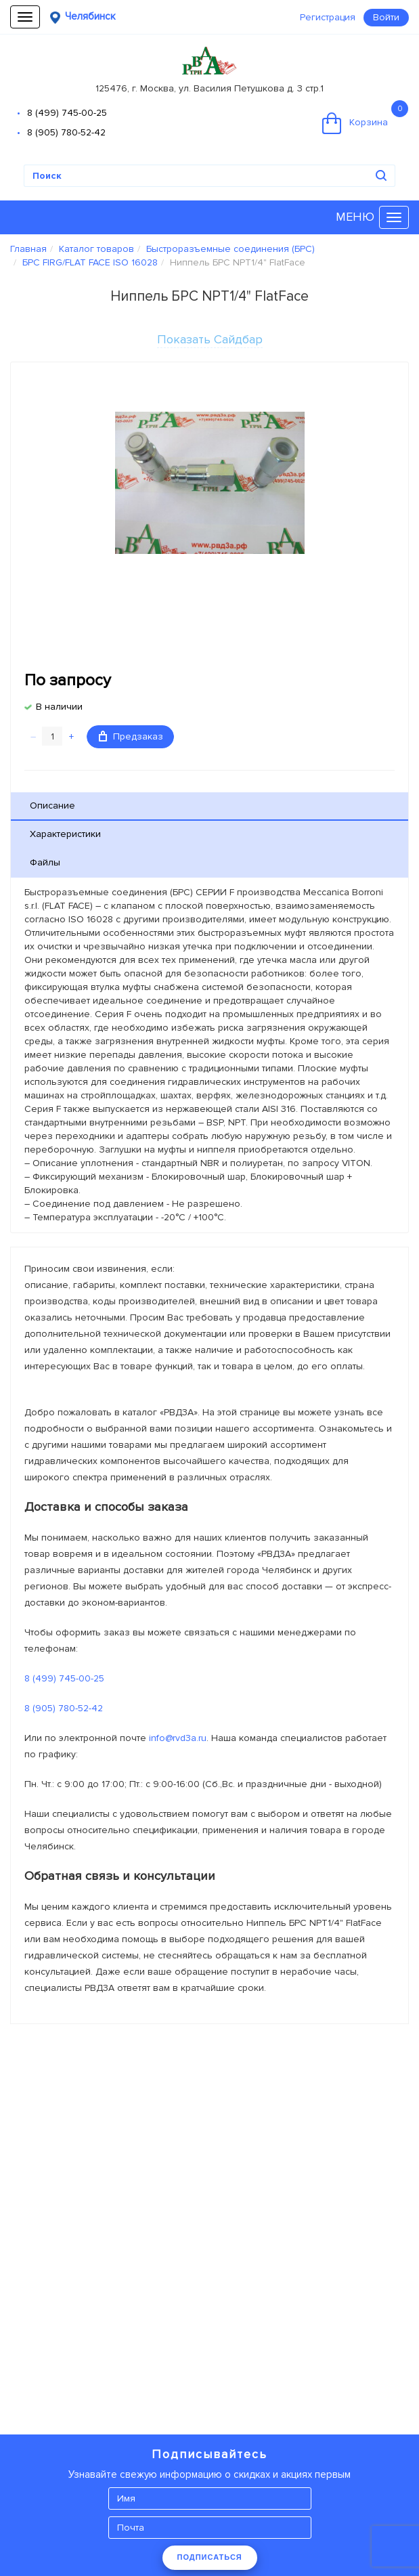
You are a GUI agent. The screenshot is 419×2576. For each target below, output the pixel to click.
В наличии (59, 706)
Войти (386, 17)
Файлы (45, 862)
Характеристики (65, 834)
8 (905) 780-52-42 (66, 132)
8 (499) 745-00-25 (67, 113)
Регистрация (327, 17)
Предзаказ (131, 736)
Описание (52, 805)
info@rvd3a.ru (177, 1738)
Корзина (365, 117)
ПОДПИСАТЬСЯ (209, 2557)
